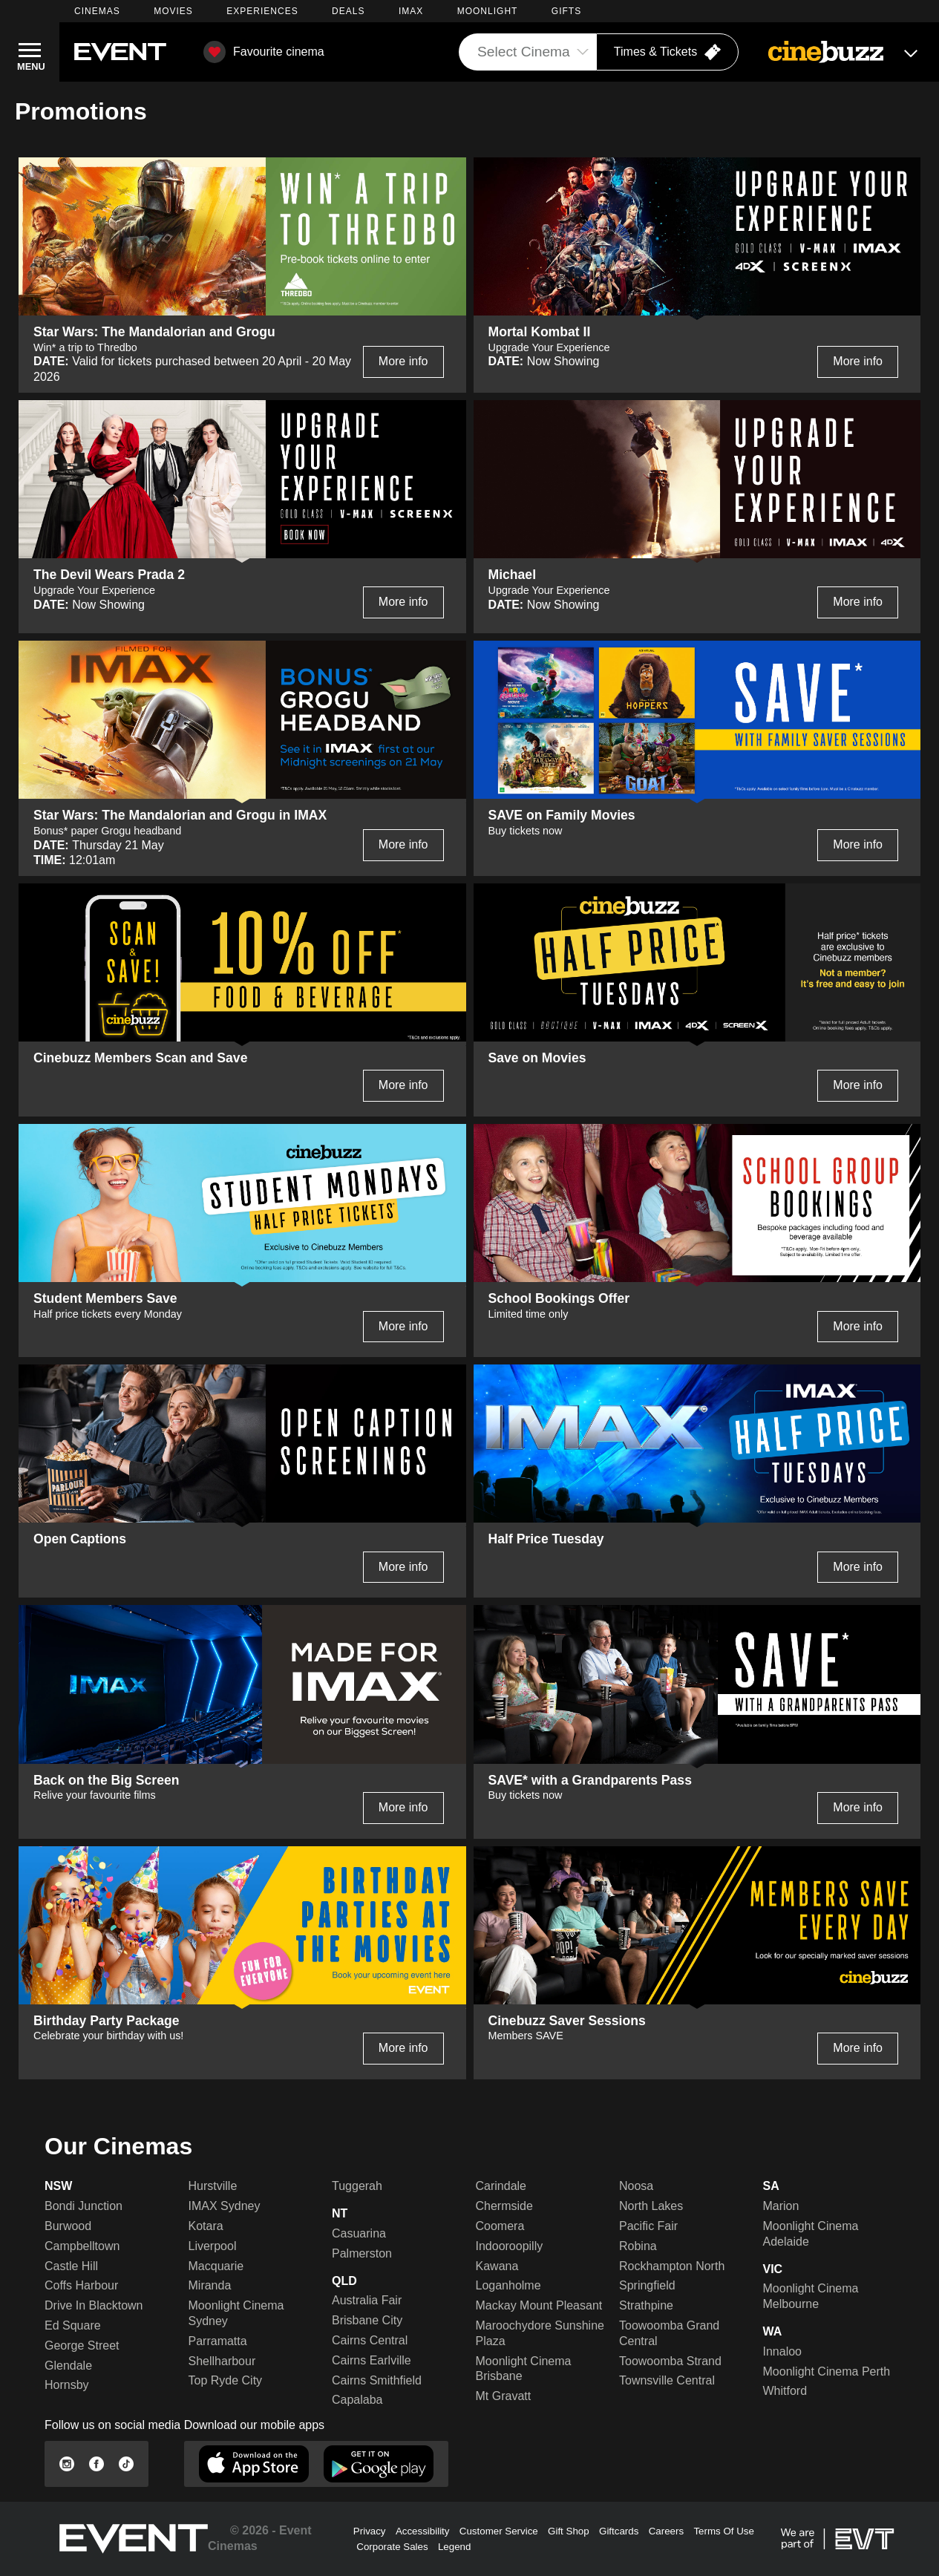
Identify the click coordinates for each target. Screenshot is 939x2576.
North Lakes (651, 2206)
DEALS (348, 11)
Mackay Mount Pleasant (539, 2305)
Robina (638, 2246)
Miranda (210, 2285)
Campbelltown (82, 2246)
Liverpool (213, 2246)
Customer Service (498, 2531)
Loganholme (508, 2285)
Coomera (500, 2226)
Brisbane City (367, 2320)
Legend (454, 2546)
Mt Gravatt (503, 2396)
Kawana (497, 2266)
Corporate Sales (392, 2546)
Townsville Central (667, 2380)
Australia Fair (367, 2300)
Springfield (647, 2285)
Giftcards (618, 2531)
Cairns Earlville (371, 2360)
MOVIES (173, 11)
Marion (781, 2206)
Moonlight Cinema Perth (827, 2371)
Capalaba (357, 2399)
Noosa (636, 2186)
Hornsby (67, 2385)
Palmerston (362, 2253)
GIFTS (566, 11)
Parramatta (218, 2341)
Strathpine (646, 2305)
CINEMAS (97, 11)
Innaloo (782, 2351)
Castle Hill (71, 2266)
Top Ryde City (226, 2380)
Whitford (785, 2390)
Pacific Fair (648, 2226)
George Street (82, 2345)
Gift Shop (568, 2531)
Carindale (501, 2186)
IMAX (411, 11)
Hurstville (213, 2186)
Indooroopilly (509, 2246)
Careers (666, 2531)
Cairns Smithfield (377, 2380)
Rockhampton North (671, 2266)
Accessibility (423, 2531)
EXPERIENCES (262, 11)
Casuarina (359, 2233)
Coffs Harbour (81, 2285)
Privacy (369, 2531)
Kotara (206, 2226)
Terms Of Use (723, 2531)
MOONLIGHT (487, 11)
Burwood (68, 2226)
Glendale (68, 2365)
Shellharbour (222, 2361)
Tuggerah (357, 2186)
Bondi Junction (83, 2206)
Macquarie (216, 2266)
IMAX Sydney (225, 2206)
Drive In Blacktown (94, 2305)
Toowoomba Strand (670, 2361)
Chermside (504, 2206)
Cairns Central (370, 2340)
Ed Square (73, 2325)
